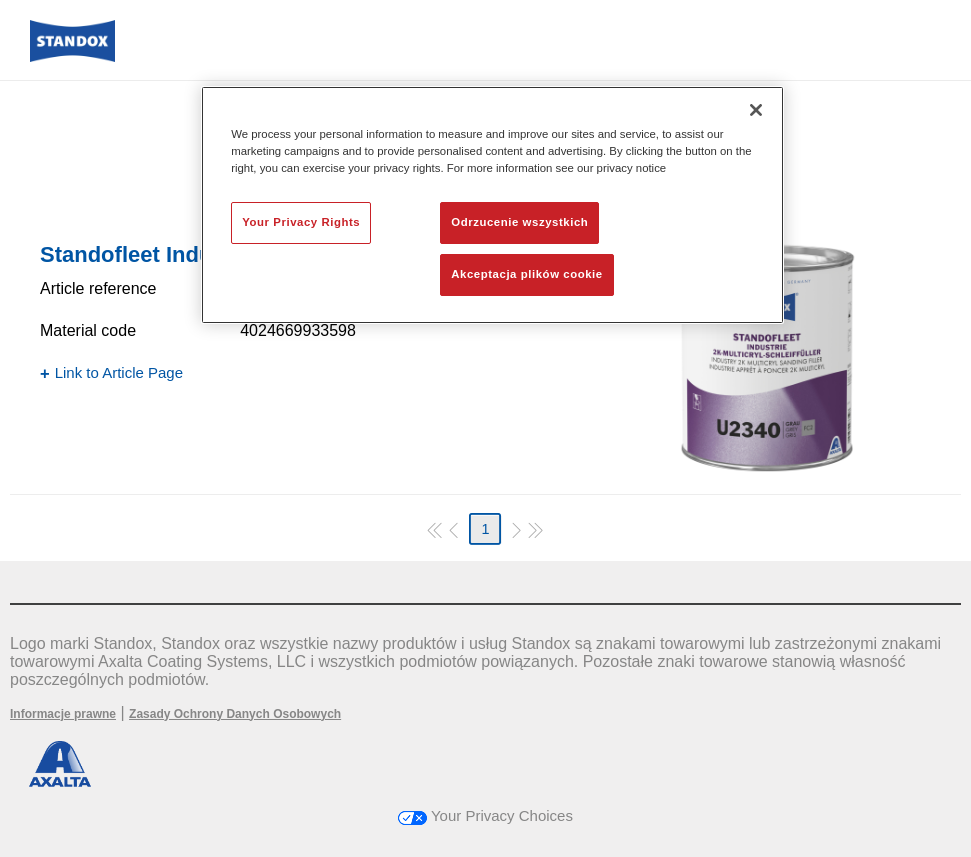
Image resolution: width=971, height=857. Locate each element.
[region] (492, 205)
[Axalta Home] (72, 56)
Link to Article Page (119, 372)
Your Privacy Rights (301, 222)
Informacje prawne (63, 714)
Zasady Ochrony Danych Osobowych (235, 714)
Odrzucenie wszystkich (519, 222)
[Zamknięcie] (756, 110)
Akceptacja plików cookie (526, 274)
